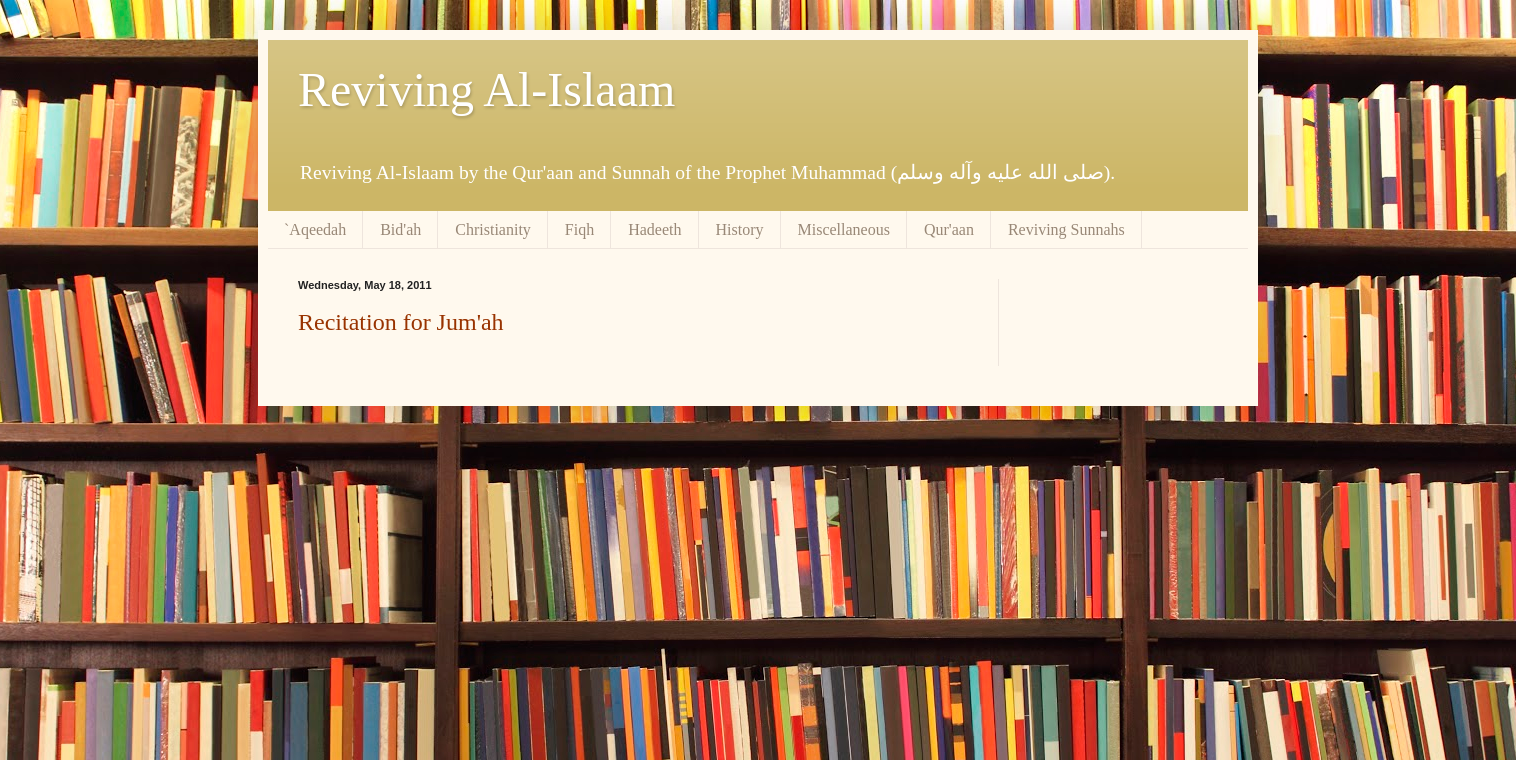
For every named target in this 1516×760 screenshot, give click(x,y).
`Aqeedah (315, 229)
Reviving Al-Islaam (486, 89)
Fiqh (579, 229)
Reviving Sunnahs (1066, 229)
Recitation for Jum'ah (401, 322)
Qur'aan (949, 229)
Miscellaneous (844, 229)
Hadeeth (654, 229)
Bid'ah (400, 229)
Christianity (493, 229)
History (740, 229)
